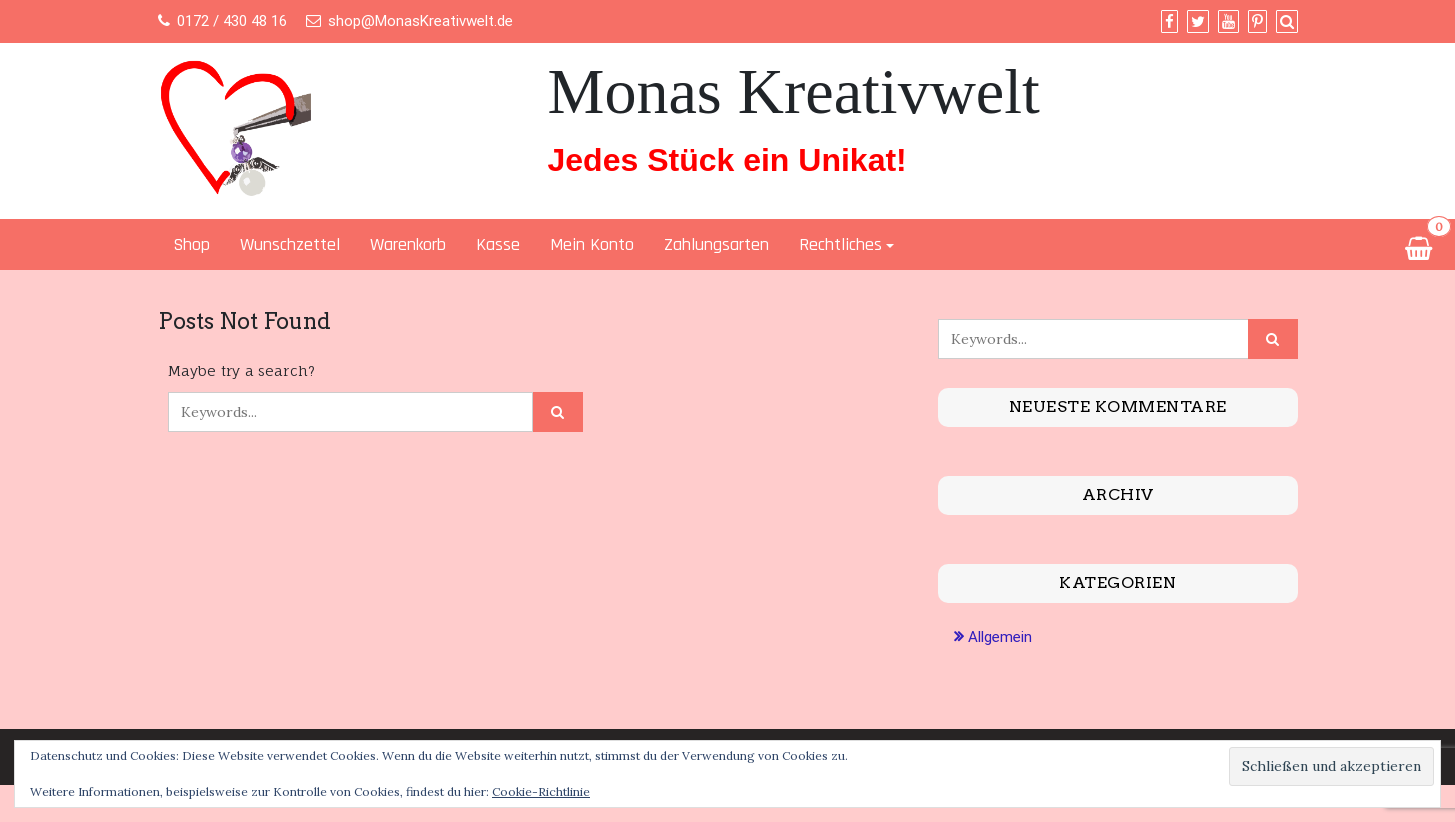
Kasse (498, 244)
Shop (191, 244)
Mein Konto (592, 244)
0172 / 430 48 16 (232, 21)
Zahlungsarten (716, 244)
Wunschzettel (290, 244)
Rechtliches (840, 244)
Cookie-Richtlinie (541, 791)
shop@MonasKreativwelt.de (420, 21)
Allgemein (1000, 637)
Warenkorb (408, 244)
